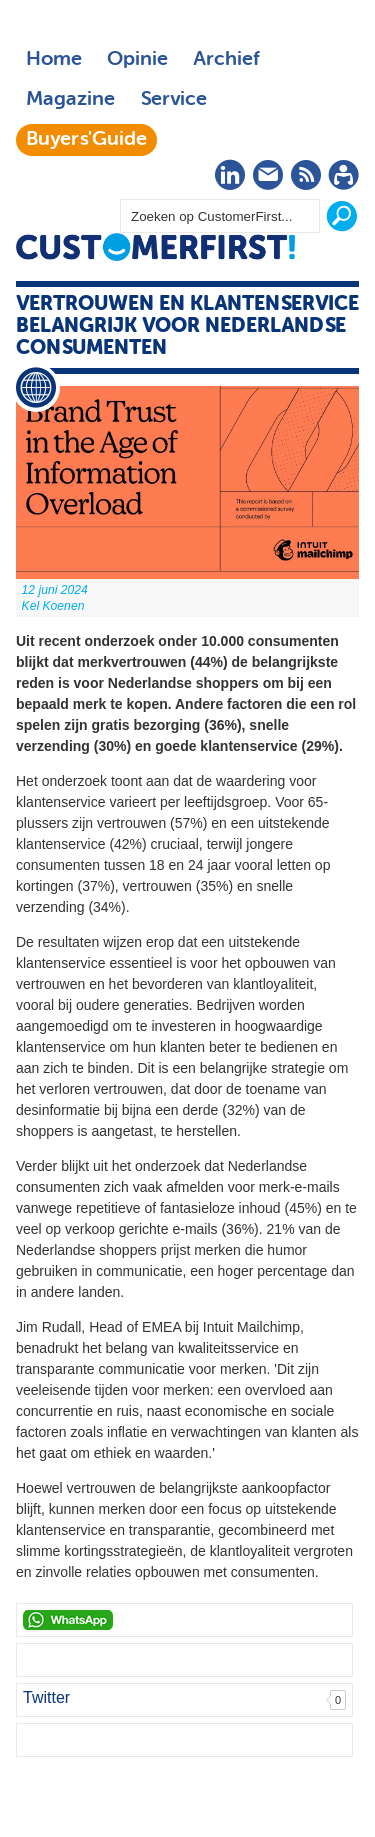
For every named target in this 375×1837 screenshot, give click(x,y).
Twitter (46, 1697)
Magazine (70, 100)
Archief (226, 60)
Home (54, 60)
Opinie (137, 60)
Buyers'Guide (86, 140)
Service (173, 100)
